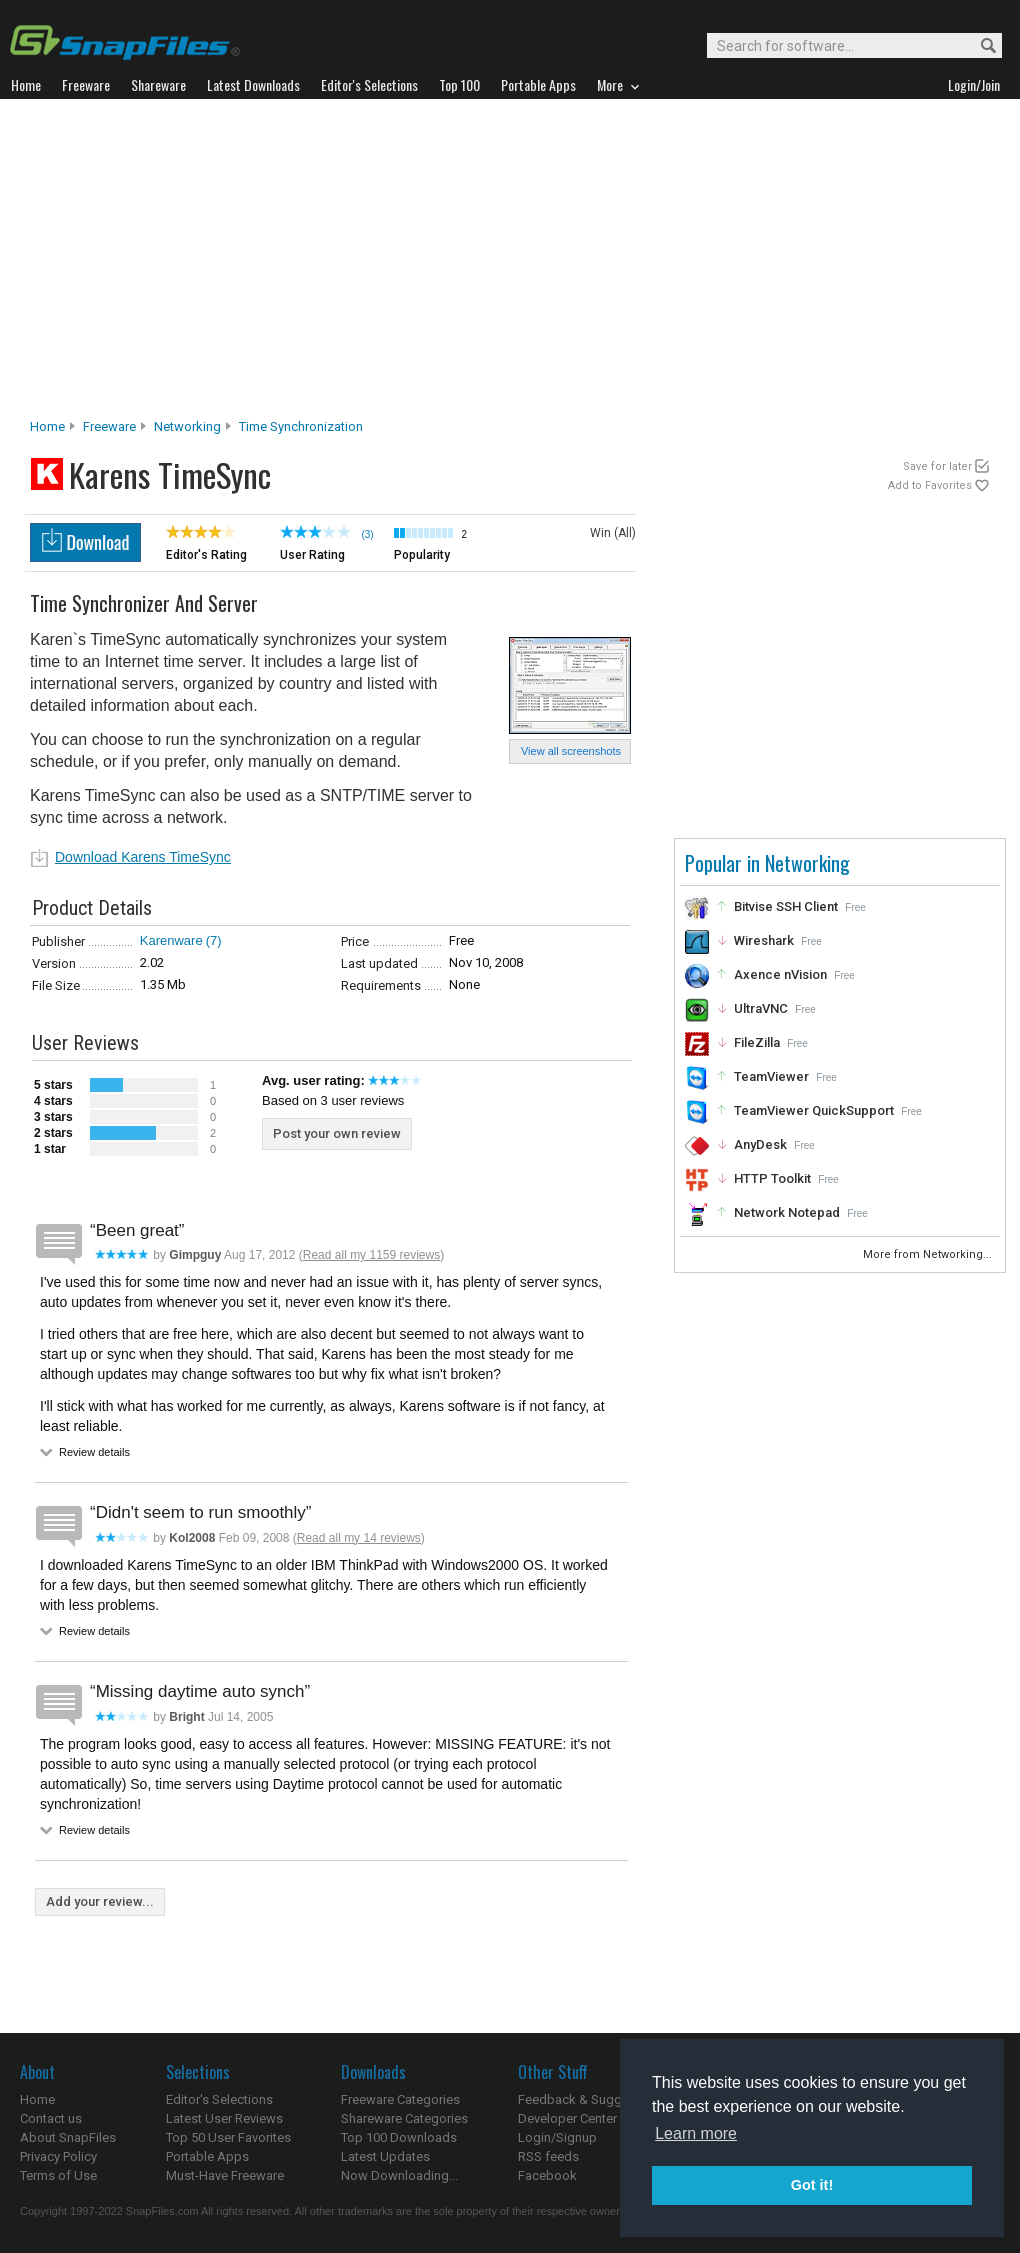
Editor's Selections (219, 2099)
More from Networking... (929, 1254)
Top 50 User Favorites (228, 2137)
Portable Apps (207, 2156)
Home (47, 426)
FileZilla (757, 1042)
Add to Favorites (930, 485)
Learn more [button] (696, 2133)
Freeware (109, 426)
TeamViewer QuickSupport (814, 1110)
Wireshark (764, 940)
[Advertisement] (510, 264)
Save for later (937, 466)
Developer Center (567, 2118)
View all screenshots (571, 751)
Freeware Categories (400, 2099)
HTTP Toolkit (772, 1178)
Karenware (171, 940)
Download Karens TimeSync (143, 857)
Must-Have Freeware (225, 2175)
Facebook (547, 2175)
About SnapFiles (68, 2137)
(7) (214, 940)
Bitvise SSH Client (786, 906)
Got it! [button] (812, 2185)
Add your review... (100, 1901)
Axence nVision (780, 974)
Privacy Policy (58, 2156)
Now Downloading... (399, 2175)
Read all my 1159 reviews (371, 1255)
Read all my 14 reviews (359, 1538)
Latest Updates (385, 2156)
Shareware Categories (404, 2118)
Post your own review (337, 1133)
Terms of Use (58, 2175)
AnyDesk (760, 1144)
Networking (187, 426)
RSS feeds (548, 2156)
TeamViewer (771, 1076)
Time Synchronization (301, 426)
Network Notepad (787, 1212)
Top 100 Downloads (399, 2137)
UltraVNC (761, 1008)
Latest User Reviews (224, 2118)
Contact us (51, 2118)
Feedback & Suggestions (591, 2099)
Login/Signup (557, 2137)
